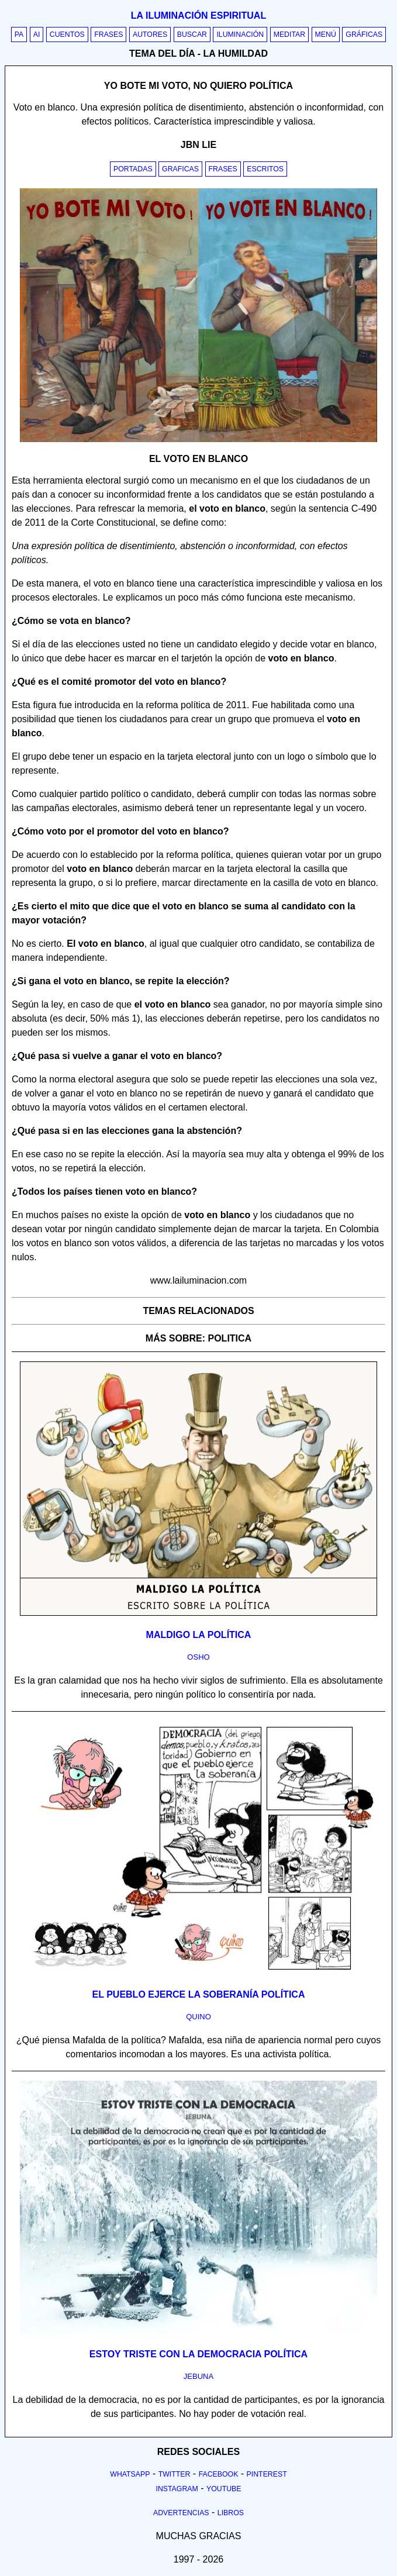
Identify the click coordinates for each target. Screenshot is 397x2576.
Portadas (133, 169)
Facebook (219, 2474)
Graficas (180, 169)
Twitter (174, 2474)
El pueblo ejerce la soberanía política (198, 1994)
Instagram (177, 2489)
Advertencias (181, 2513)
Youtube (223, 2489)
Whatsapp (130, 2474)
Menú (325, 34)
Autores (150, 34)
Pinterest (267, 2474)
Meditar (290, 34)
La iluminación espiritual (198, 15)
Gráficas (364, 34)
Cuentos (67, 34)
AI (36, 34)
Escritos (265, 169)
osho (198, 1657)
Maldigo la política (198, 1635)
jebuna (198, 2376)
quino (198, 2016)
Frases (108, 34)
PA (19, 34)
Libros (231, 2513)
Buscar (192, 34)
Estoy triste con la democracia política (198, 2354)
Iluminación (240, 34)
